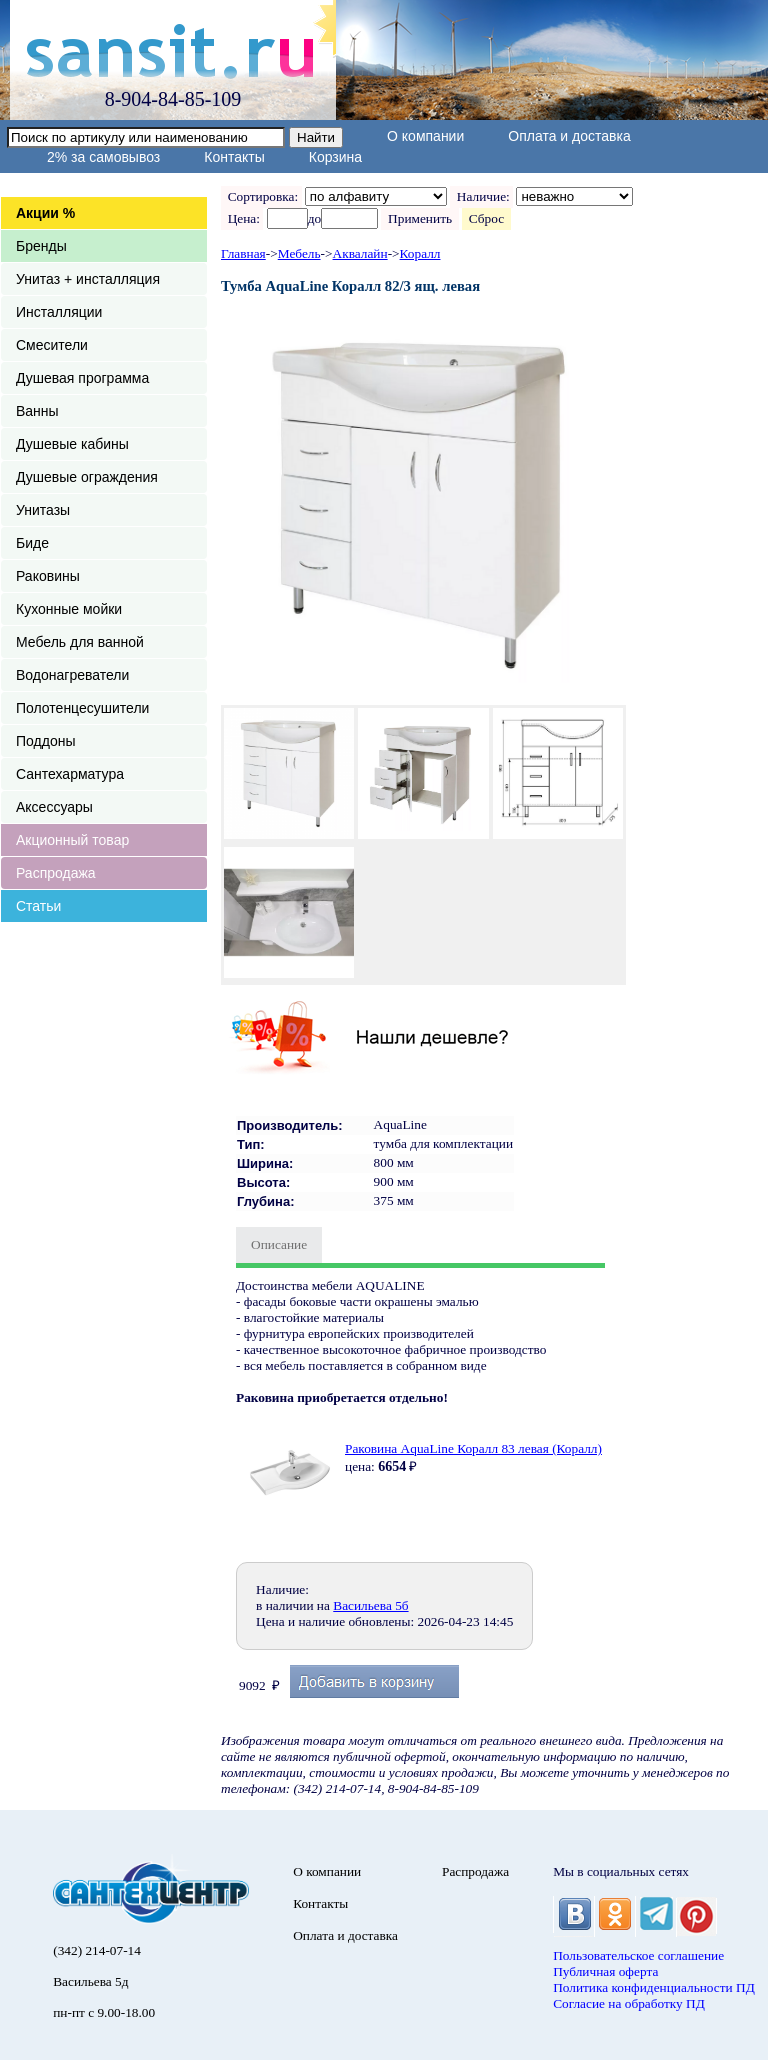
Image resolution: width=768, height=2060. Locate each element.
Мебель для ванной (80, 642)
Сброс (486, 218)
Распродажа (56, 873)
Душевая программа (82, 378)
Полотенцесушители (82, 708)
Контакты (234, 157)
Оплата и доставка (569, 136)
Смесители (52, 345)
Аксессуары (54, 807)
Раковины (48, 576)
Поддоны (45, 741)
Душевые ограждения (87, 477)
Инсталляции (59, 312)
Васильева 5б (370, 1605)
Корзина (335, 157)
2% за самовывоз (103, 157)
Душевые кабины (72, 444)
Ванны (37, 411)
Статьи (38, 906)
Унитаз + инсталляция (88, 279)
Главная (243, 253)
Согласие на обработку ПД (629, 2003)
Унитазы (43, 510)
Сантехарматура (70, 774)
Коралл (420, 253)
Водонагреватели (72, 675)
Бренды (41, 246)
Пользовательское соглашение (638, 1955)
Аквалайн (360, 253)
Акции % (45, 213)
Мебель (299, 253)
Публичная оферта (605, 1971)
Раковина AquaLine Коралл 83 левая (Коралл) (473, 1448)
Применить (419, 218)
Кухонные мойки (69, 609)
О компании (425, 136)
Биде (32, 543)
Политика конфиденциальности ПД (654, 1987)
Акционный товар (72, 840)
